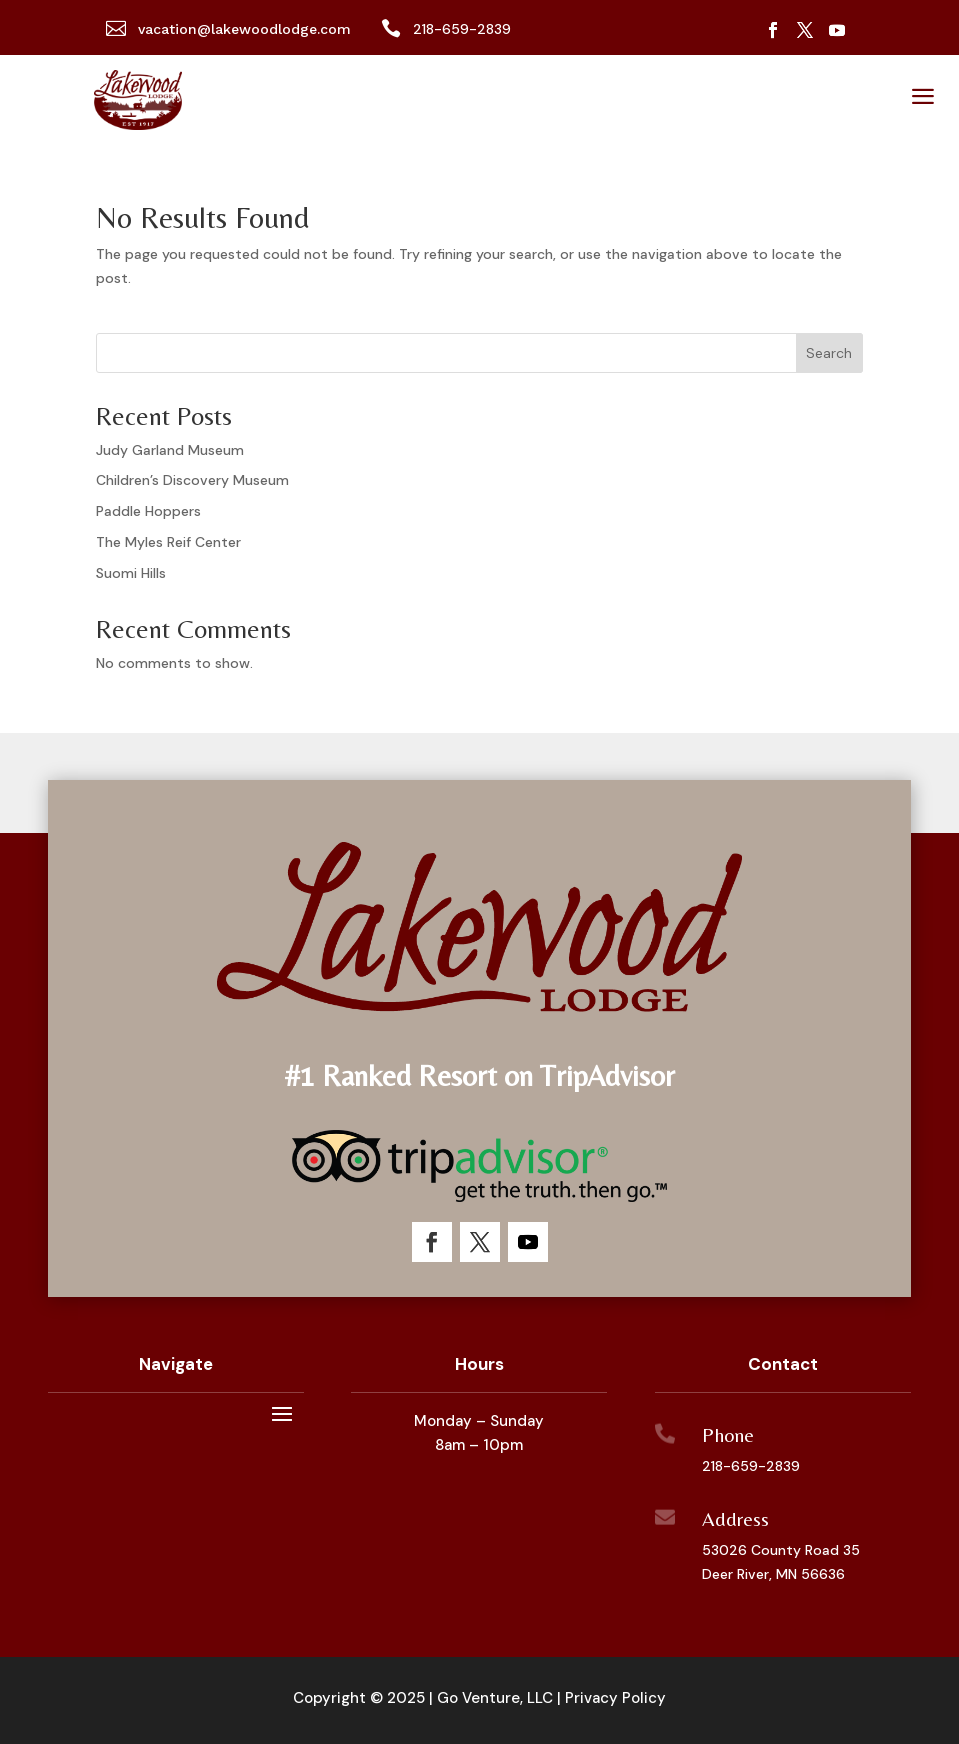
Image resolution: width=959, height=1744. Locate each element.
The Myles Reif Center (168, 542)
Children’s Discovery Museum (192, 480)
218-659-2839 (751, 1466)
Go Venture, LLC (495, 1698)
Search (829, 353)
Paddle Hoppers (148, 511)
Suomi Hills (131, 573)
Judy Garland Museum (170, 450)
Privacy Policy (615, 1698)
